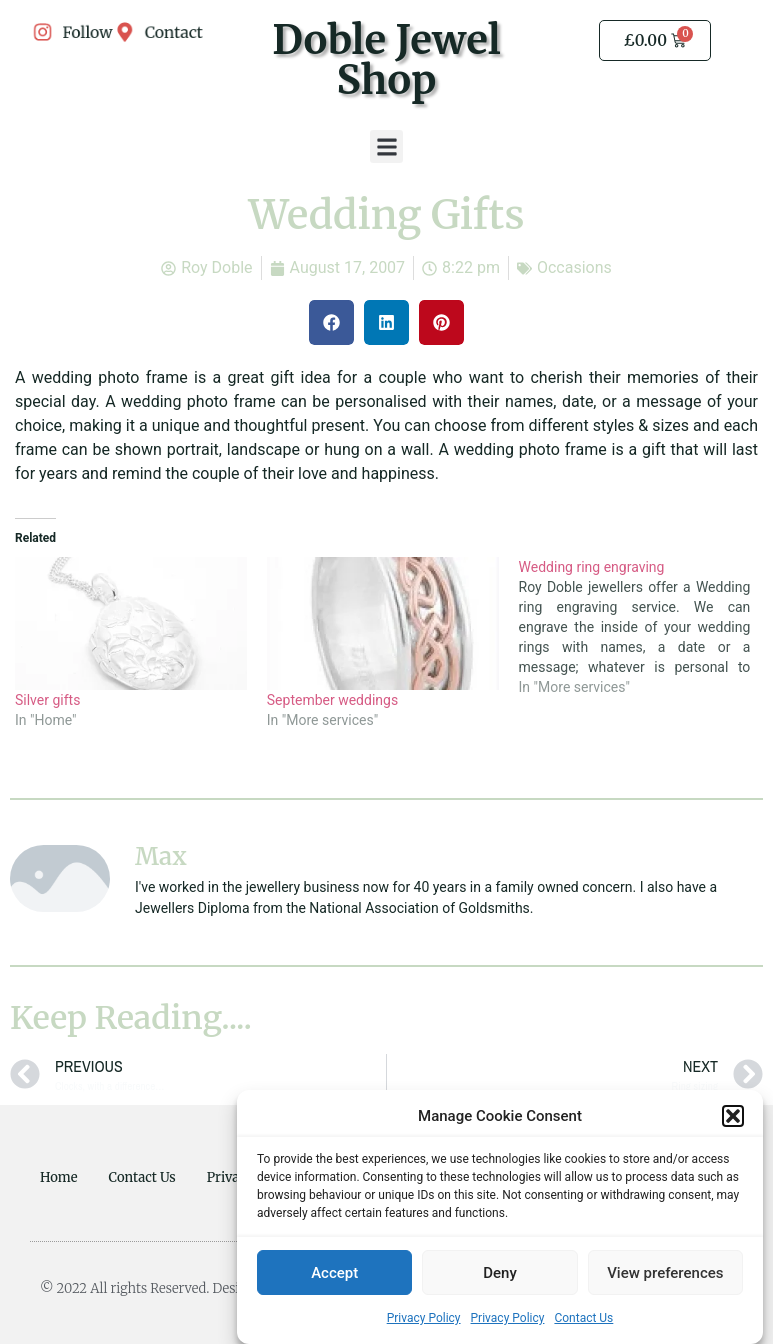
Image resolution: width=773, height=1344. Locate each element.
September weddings (332, 700)
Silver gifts (47, 700)
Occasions (574, 267)
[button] (733, 1117)
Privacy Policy (424, 1319)
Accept (334, 1273)
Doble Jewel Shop (386, 60)
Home (59, 1177)
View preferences (665, 1273)
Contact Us (583, 1319)
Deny (500, 1273)
